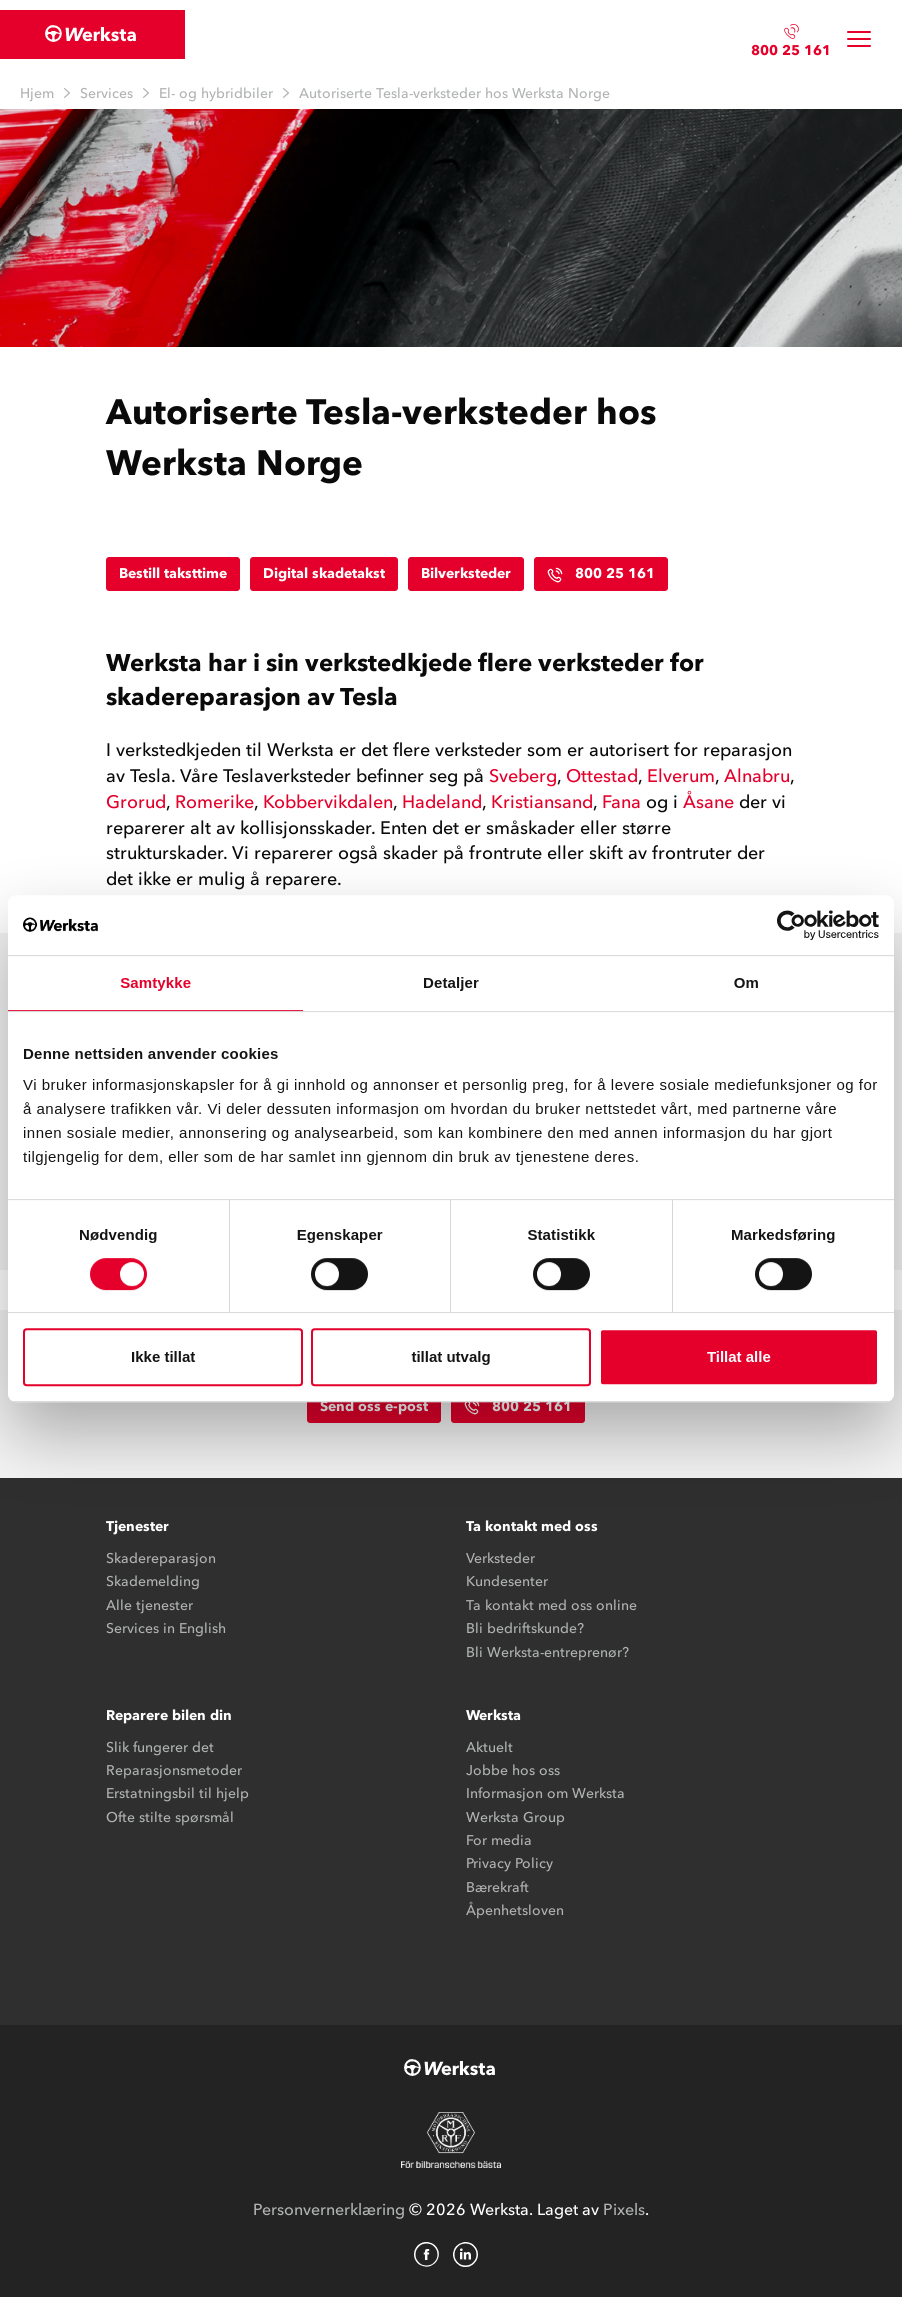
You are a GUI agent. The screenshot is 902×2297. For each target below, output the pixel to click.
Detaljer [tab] (451, 982)
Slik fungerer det (160, 1747)
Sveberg (523, 776)
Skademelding (153, 1581)
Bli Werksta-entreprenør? (547, 1652)
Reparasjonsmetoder (174, 1770)
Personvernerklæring (329, 2209)
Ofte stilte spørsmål (170, 1817)
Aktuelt (489, 1747)
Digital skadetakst (324, 573)
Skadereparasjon (161, 1558)
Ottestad (602, 776)
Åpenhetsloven (515, 1910)
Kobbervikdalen (328, 802)
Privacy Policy (509, 1863)
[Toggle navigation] (859, 39)
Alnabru (757, 776)
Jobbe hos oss (513, 1770)
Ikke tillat (163, 1356)
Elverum (681, 776)
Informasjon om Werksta (545, 1793)
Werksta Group (515, 1817)
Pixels (624, 2209)
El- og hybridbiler (216, 93)
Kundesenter (507, 1581)
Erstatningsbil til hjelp (177, 1793)
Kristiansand (542, 802)
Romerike (214, 802)
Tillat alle (739, 1356)
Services (106, 93)
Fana (621, 802)
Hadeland (442, 802)
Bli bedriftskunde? (525, 1628)
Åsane (708, 802)
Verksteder (500, 1558)
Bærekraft (497, 1887)
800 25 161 (791, 50)
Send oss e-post (374, 1406)
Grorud (136, 802)
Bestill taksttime (173, 573)
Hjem (37, 93)
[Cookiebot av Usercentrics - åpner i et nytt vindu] (791, 925)
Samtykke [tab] (155, 982)
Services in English (166, 1628)
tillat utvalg (450, 1356)
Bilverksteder (466, 573)
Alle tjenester (149, 1605)
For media (499, 1840)
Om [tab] (746, 982)
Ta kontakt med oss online (551, 1605)
